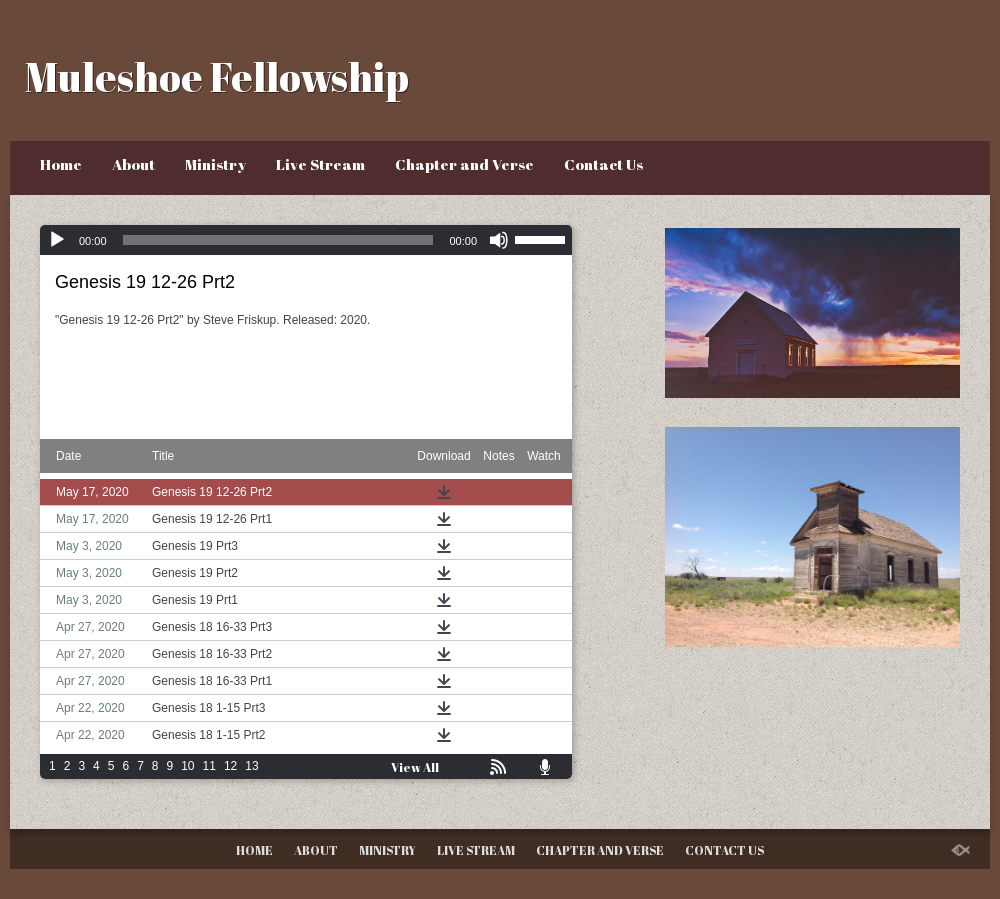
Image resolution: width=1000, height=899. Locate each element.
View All (415, 767)
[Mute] (499, 240)
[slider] (278, 240)
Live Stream (320, 164)
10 (187, 766)
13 (251, 766)
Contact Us (603, 164)
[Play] (57, 240)
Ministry (215, 164)
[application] (306, 240)
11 (209, 766)
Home (61, 164)
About (133, 164)
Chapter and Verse (464, 164)
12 (230, 766)
